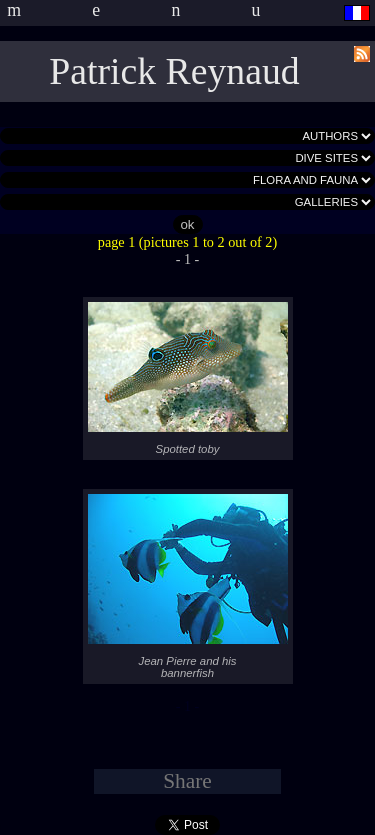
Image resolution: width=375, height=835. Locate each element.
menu (169, 10)
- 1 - (188, 259)
